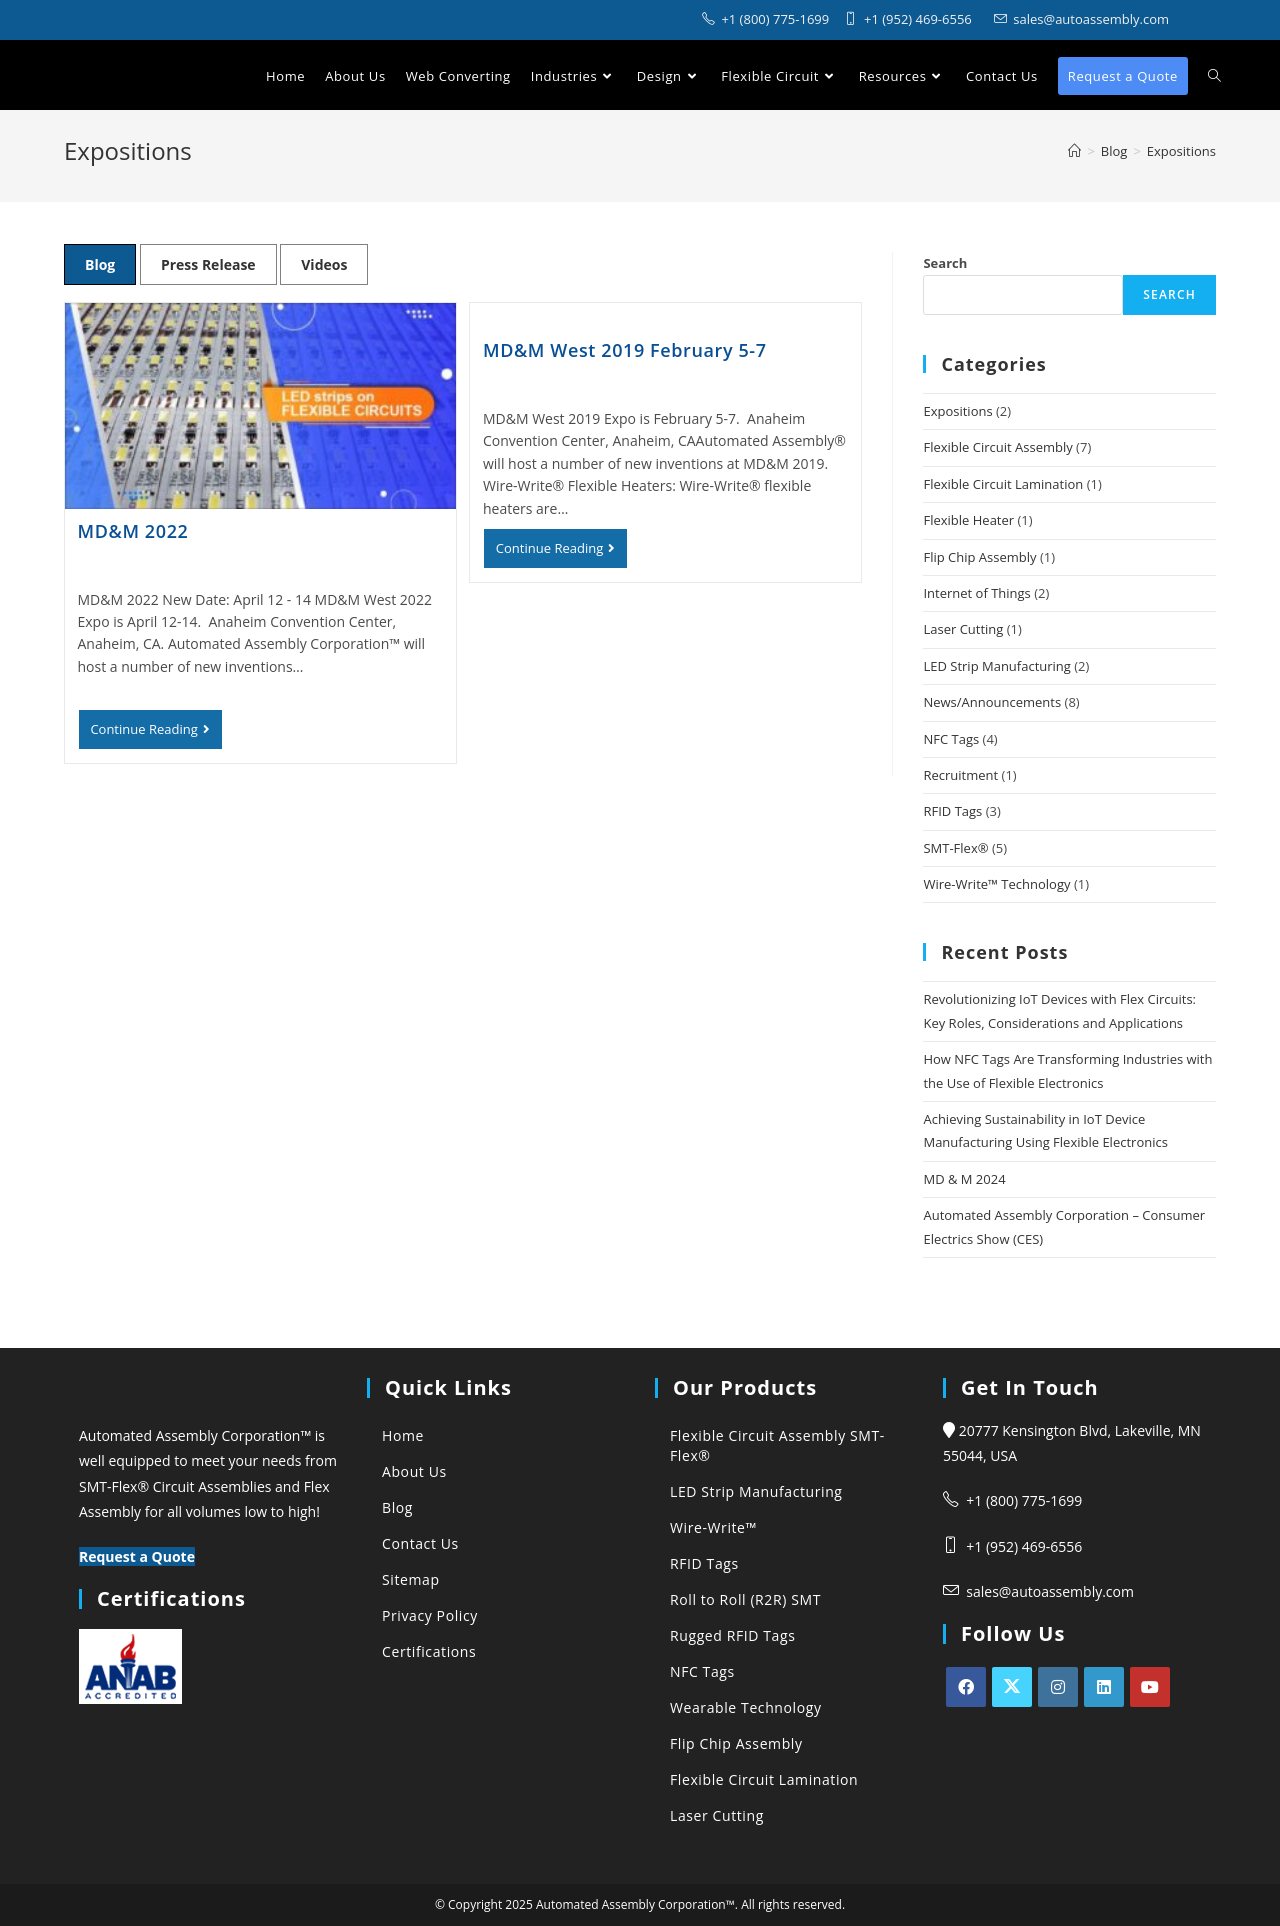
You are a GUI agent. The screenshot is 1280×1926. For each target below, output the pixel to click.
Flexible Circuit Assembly (997, 447)
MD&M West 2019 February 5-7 (625, 350)
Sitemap (411, 1579)
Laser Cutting (963, 629)
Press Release (208, 264)
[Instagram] (1058, 1687)
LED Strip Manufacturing (996, 666)
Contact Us (420, 1543)
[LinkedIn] (1104, 1687)
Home (403, 1435)
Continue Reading (156, 734)
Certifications (429, 1651)
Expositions (957, 411)
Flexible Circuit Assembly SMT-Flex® (777, 1445)
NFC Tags (951, 739)
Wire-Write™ (713, 1527)
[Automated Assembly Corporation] (1074, 151)
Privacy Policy (430, 1615)
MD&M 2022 (133, 531)
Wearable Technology (746, 1707)
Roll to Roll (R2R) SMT (745, 1599)
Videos (324, 264)
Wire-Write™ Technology (996, 884)
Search (945, 263)
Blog (100, 264)
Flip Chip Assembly (979, 557)
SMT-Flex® (955, 848)
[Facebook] (966, 1687)
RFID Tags (952, 811)
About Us (414, 1471)
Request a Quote (137, 1556)
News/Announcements (992, 702)
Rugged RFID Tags (732, 1635)
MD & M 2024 (964, 1179)
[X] (1012, 1687)
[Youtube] (1150, 1687)
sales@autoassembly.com (1050, 1591)
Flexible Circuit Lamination (1003, 484)
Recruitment (960, 775)
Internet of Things (976, 593)
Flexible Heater (968, 520)
